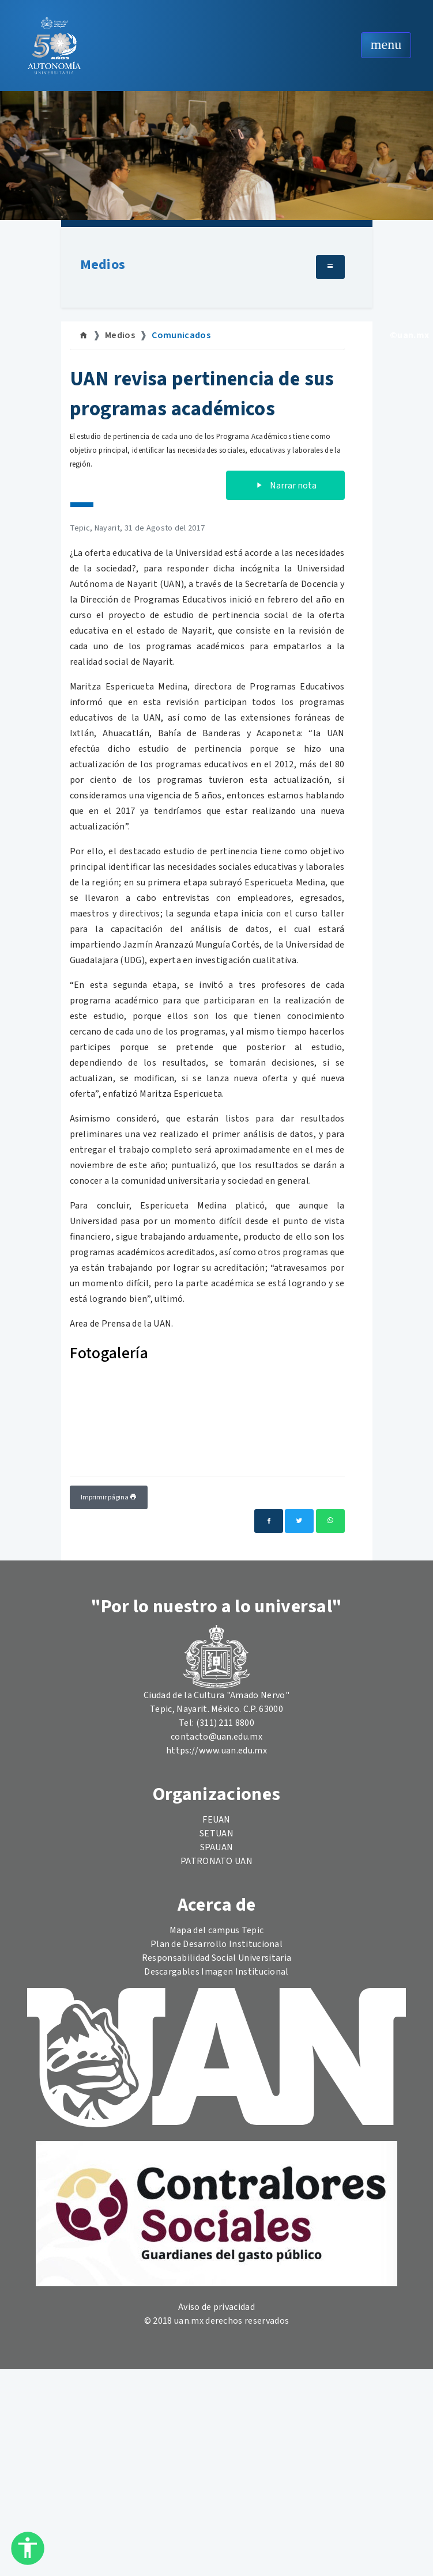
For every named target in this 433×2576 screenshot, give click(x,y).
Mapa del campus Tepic (217, 1930)
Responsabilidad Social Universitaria (217, 1958)
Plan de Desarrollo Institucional (216, 1944)
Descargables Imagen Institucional (216, 1971)
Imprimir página (109, 1497)
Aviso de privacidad (216, 2307)
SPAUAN (217, 1847)
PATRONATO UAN (216, 1861)
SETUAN (216, 1833)
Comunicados (181, 335)
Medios (103, 265)
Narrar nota (285, 485)
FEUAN (216, 1819)
